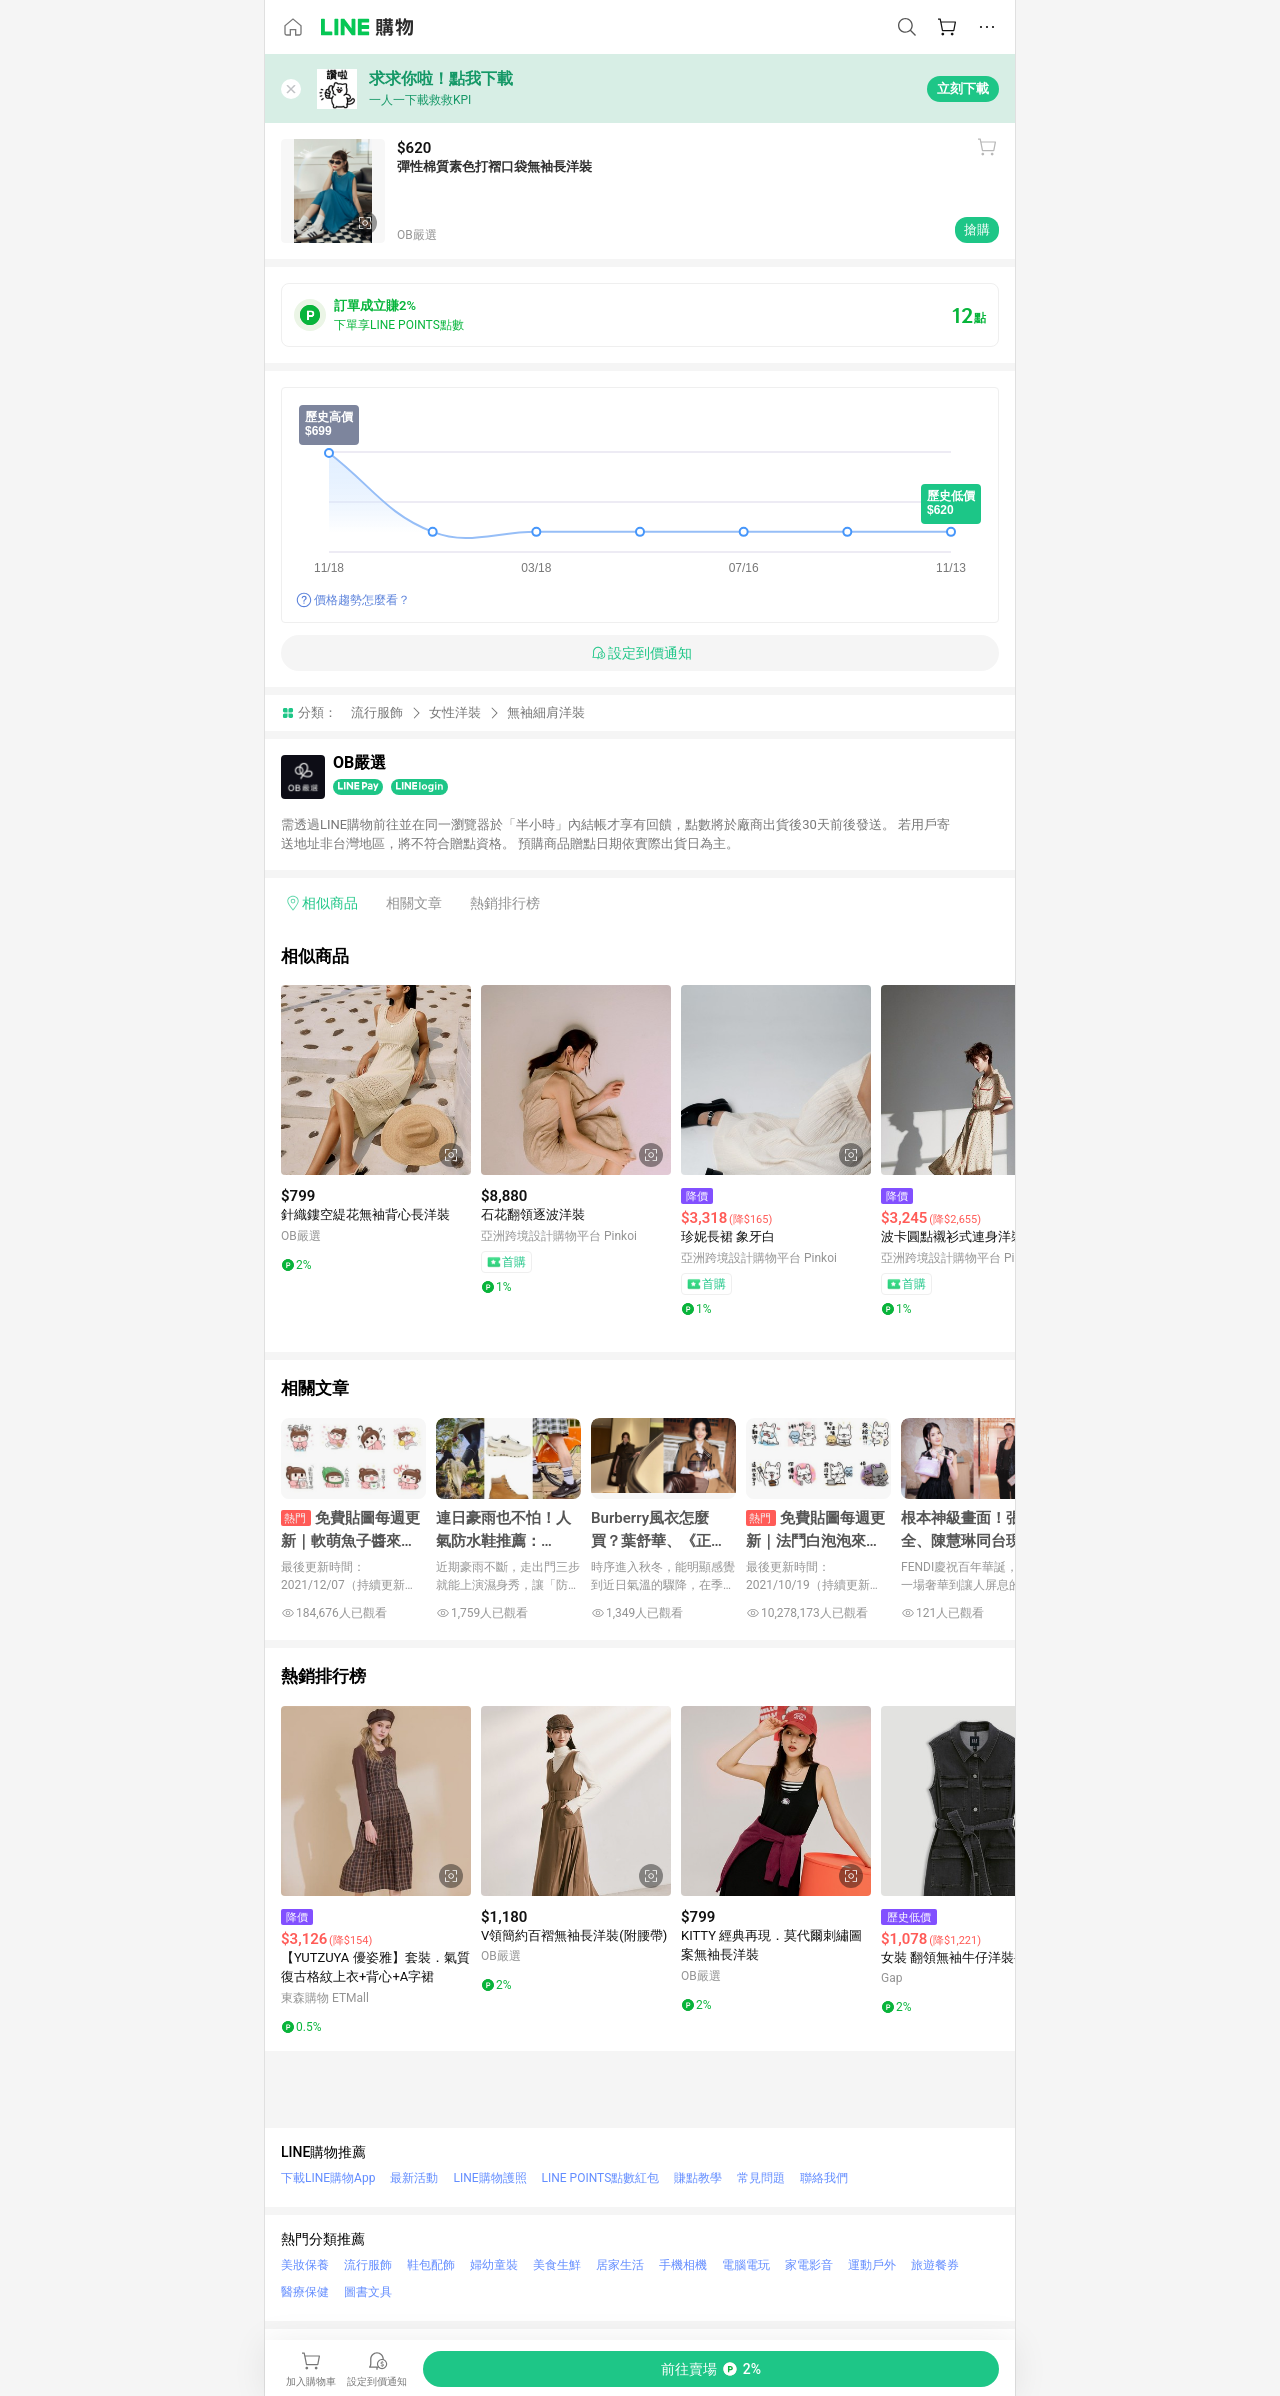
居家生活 (620, 2265)
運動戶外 (872, 2265)
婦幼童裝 (494, 2265)
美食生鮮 (557, 2265)
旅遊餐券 (935, 2265)
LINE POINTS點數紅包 (601, 2178)
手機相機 (683, 2265)
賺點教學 (698, 2178)
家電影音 (809, 2265)
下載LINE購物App (328, 2178)
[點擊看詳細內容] (376, 1080)
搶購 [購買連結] (977, 229)
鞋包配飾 (431, 2265)
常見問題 (761, 2178)
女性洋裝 (455, 712)
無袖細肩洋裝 (546, 712)
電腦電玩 (746, 2265)
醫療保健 (305, 2292)
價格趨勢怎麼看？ (362, 600)
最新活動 (414, 2178)
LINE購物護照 (489, 2178)
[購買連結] (711, 2369)
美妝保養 (305, 2265)
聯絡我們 (824, 2178)
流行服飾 (377, 712)
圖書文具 (368, 2292)
